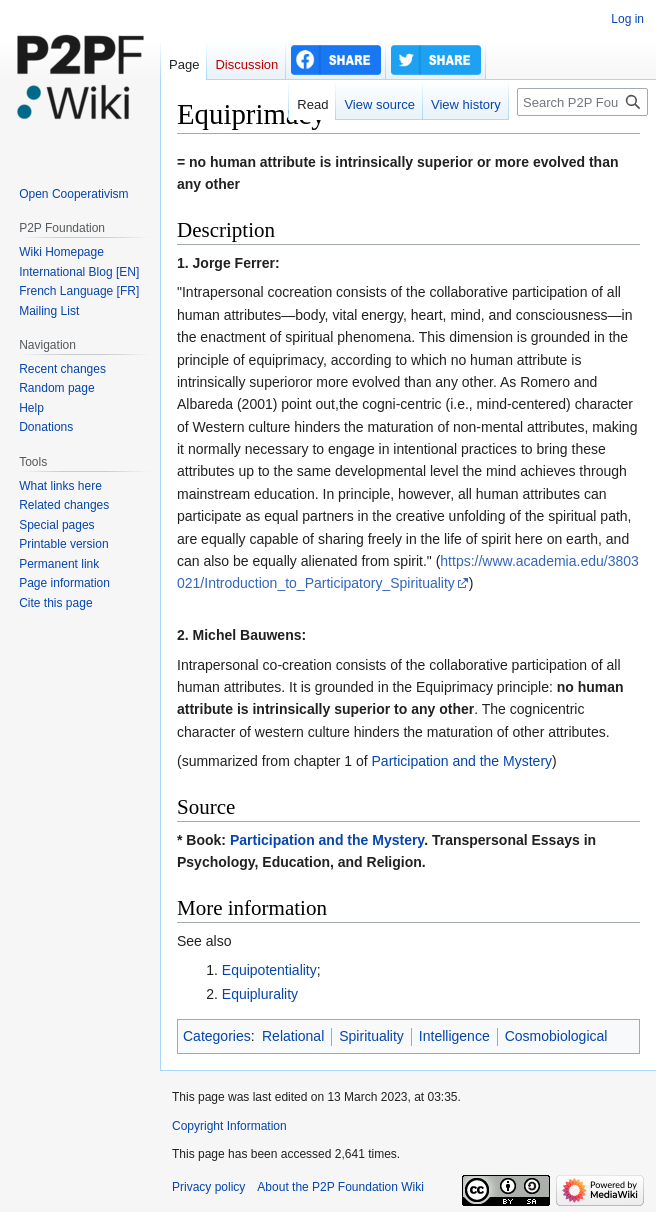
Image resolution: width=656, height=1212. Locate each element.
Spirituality (371, 1036)
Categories (217, 1036)
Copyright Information (229, 1126)
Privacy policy (208, 1187)
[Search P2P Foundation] (582, 102)
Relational (293, 1036)
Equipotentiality (269, 970)
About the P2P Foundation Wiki (340, 1187)
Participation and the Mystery (462, 761)
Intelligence (454, 1036)
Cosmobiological (556, 1036)
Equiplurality (260, 994)
